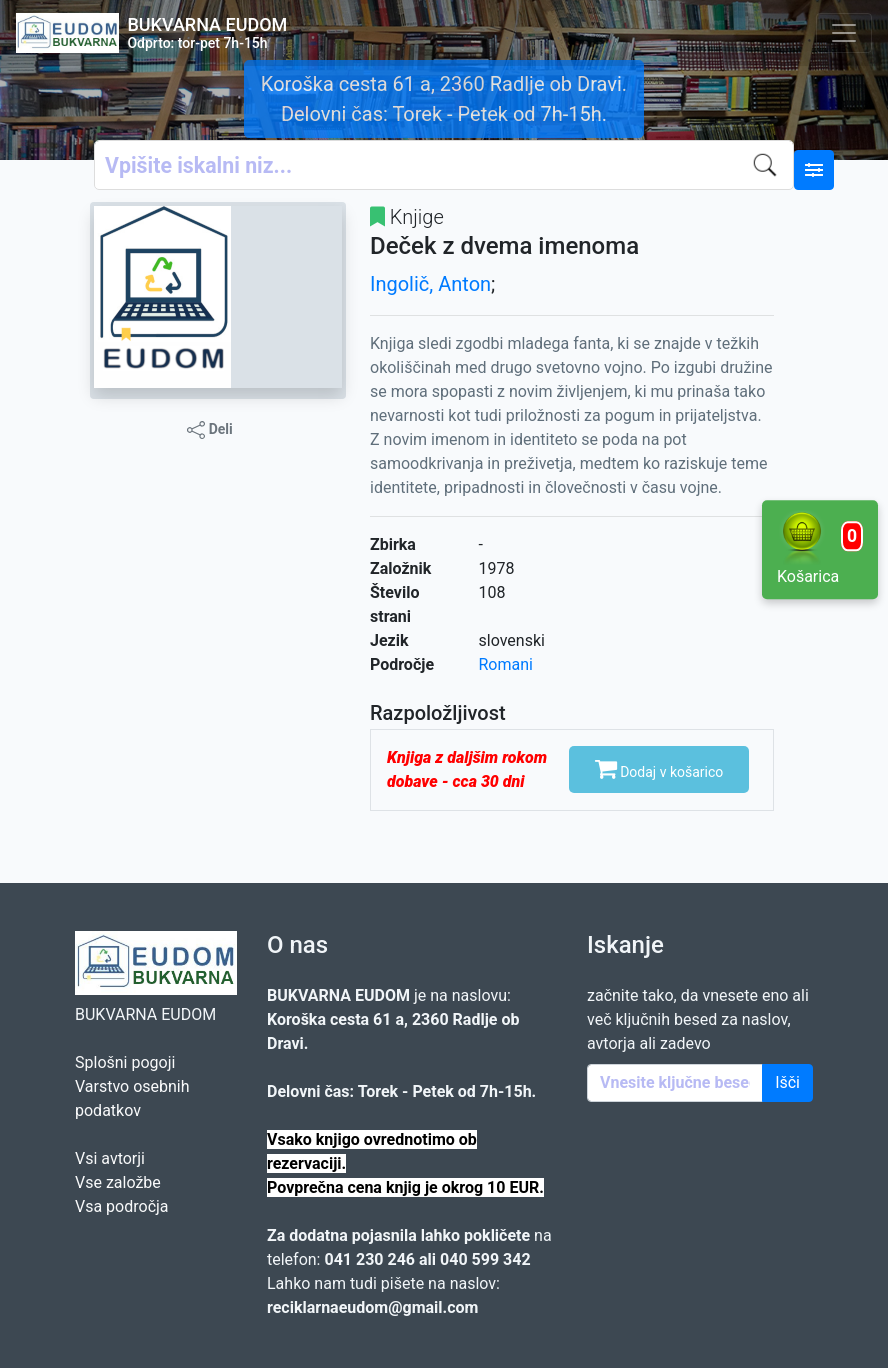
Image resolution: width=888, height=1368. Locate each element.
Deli (210, 430)
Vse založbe (118, 1182)
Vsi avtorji (110, 1158)
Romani (506, 664)
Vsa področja (122, 1206)
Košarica (820, 548)
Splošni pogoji (125, 1062)
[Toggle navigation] (844, 33)
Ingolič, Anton (430, 284)
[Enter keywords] (675, 1083)
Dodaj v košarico (659, 768)
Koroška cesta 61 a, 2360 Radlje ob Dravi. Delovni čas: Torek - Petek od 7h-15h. (444, 99)
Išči (787, 1082)
